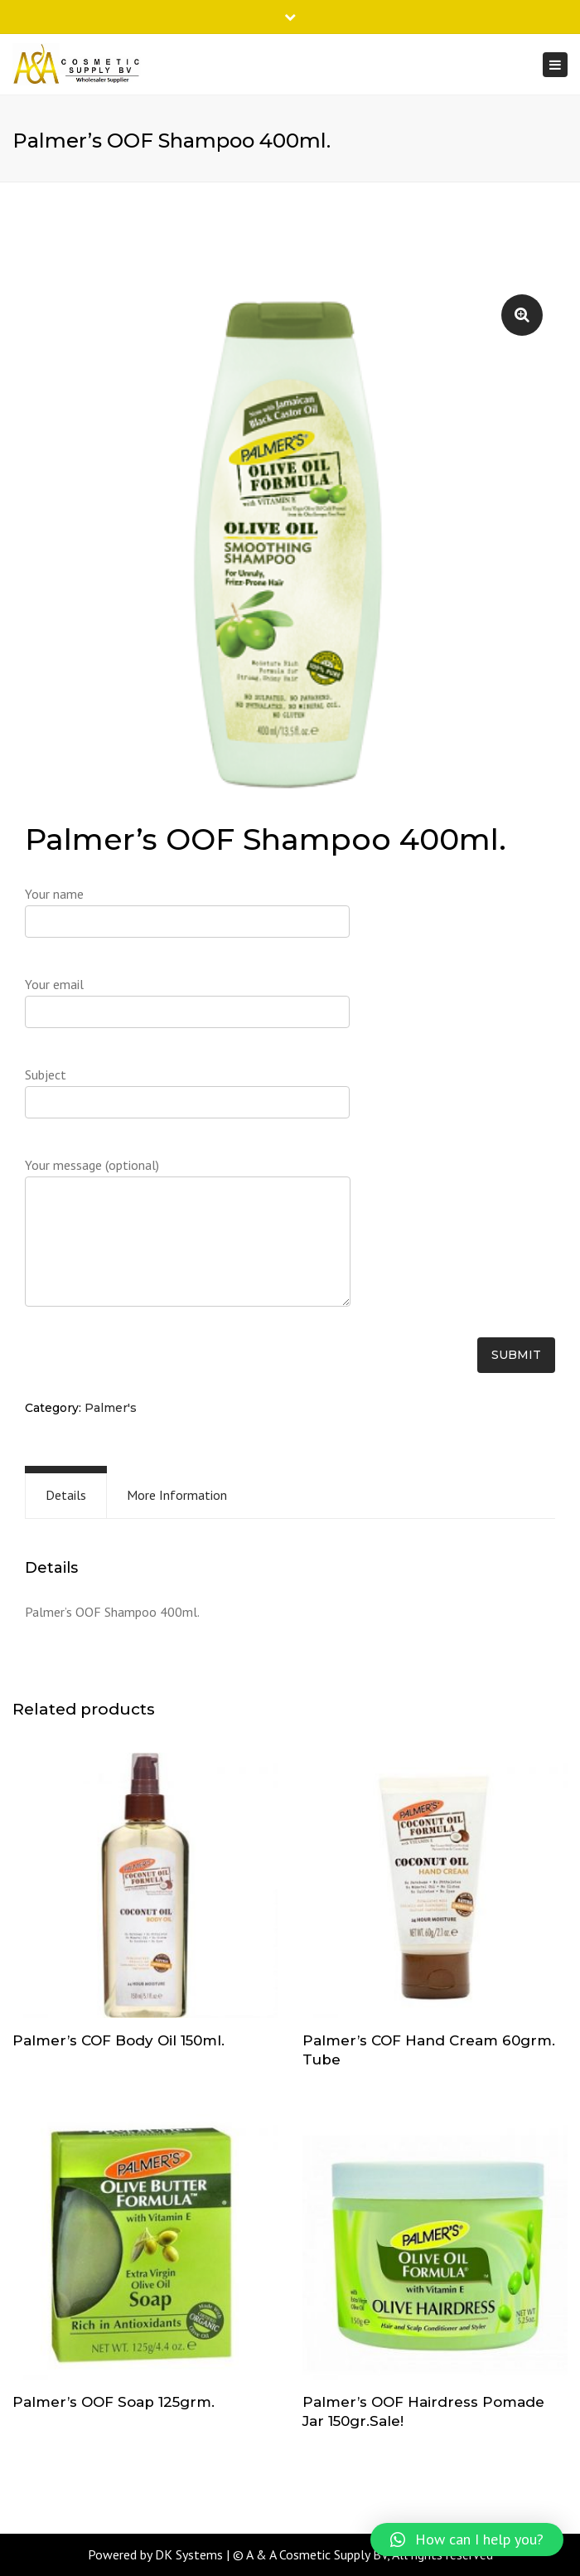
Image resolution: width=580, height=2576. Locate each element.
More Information (177, 1495)
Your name (187, 917)
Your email (187, 1008)
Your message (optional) (187, 1241)
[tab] (66, 1495)
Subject (187, 1098)
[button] (466, 2539)
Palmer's (111, 1407)
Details (66, 1495)
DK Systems (189, 2554)
